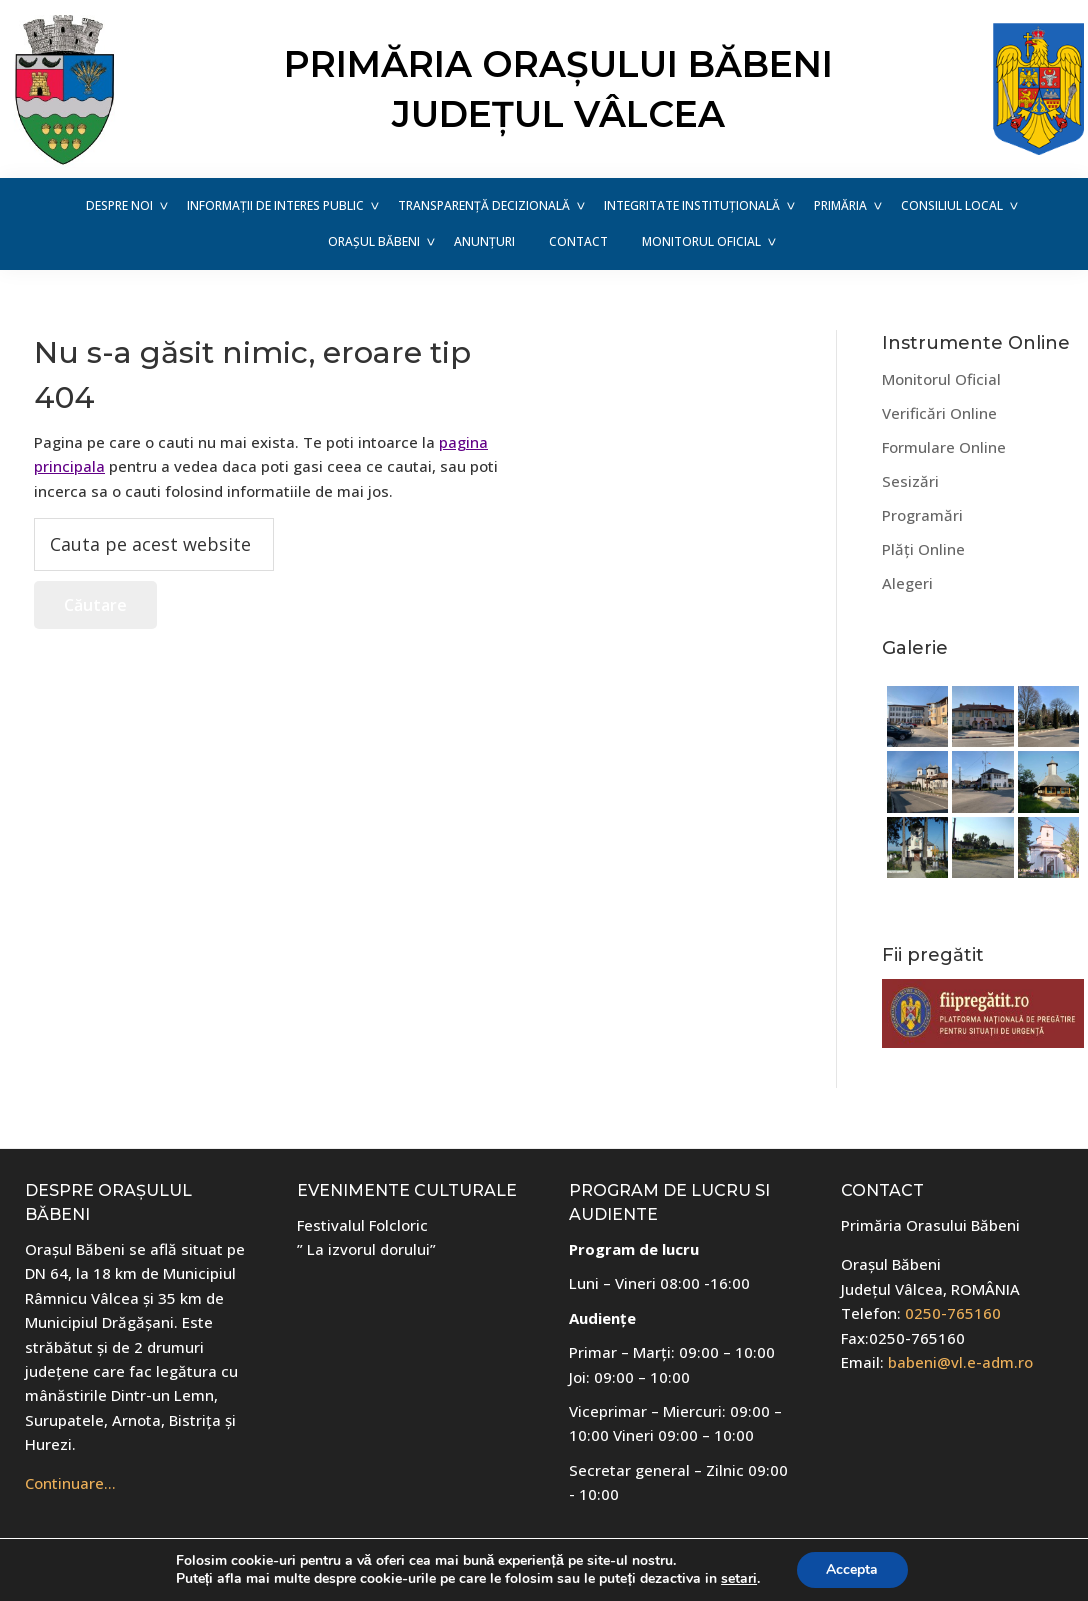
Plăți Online (923, 549)
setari (739, 1579)
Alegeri (907, 583)
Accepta (852, 1569)
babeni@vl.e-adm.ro (960, 1362)
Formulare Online (944, 447)
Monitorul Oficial (941, 379)
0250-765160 (953, 1313)
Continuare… (70, 1483)
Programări (922, 515)
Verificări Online (939, 413)
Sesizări (910, 481)
